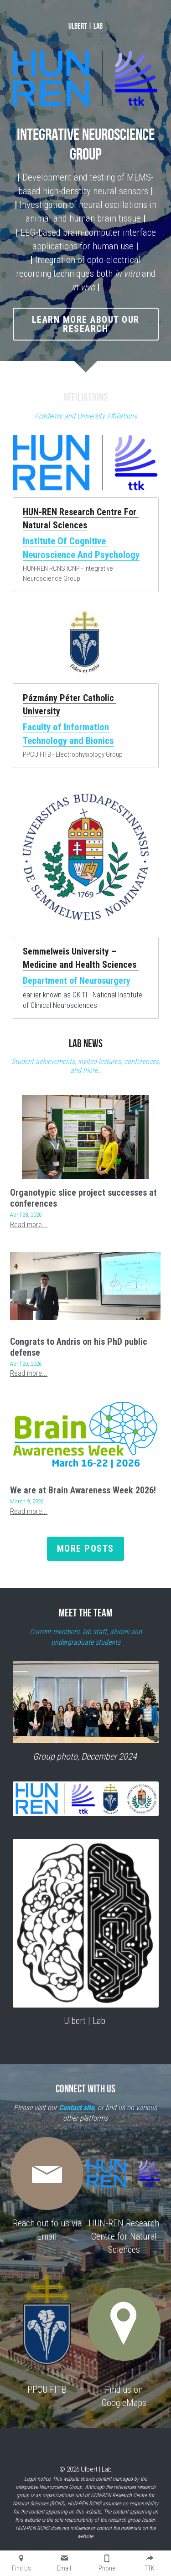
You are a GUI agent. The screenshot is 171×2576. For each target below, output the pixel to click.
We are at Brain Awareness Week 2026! (83, 1526)
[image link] (86, 480)
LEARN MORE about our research (86, 356)
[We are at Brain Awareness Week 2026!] (85, 1471)
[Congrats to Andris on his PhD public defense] (85, 1322)
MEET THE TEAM (85, 1649)
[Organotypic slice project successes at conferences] (85, 1173)
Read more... (28, 1260)
